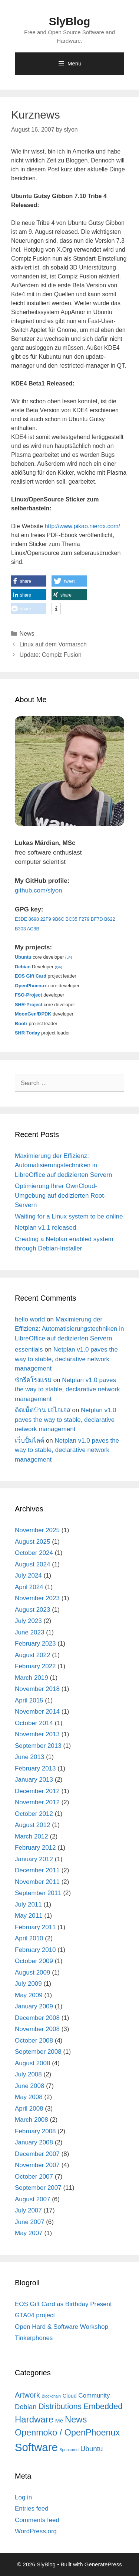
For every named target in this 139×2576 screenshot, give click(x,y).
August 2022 (32, 1655)
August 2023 (32, 1609)
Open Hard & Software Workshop (61, 2326)
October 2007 (34, 2176)
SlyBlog (69, 21)
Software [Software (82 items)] (36, 2447)
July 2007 (28, 2210)
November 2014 (37, 1711)
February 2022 (35, 1666)
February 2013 (35, 1768)
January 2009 (34, 2006)
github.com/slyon (38, 890)
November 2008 (37, 2029)
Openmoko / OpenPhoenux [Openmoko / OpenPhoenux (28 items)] (67, 2432)
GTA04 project (35, 2315)
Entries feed (32, 2508)
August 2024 (32, 1564)
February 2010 (35, 1949)
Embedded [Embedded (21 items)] (102, 2406)
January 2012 (34, 1859)
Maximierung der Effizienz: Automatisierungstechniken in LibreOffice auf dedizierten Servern (63, 1165)
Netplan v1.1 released (45, 1227)
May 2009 (29, 1995)
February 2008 (35, 2131)
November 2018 (37, 1688)
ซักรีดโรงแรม (33, 1380)
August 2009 (32, 1972)
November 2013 (37, 1734)
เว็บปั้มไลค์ (29, 1440)
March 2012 (31, 1836)
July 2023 (28, 1620)
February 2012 (35, 1847)
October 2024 (34, 1552)
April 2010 (29, 1938)
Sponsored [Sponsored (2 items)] (69, 2449)
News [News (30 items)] (76, 2419)
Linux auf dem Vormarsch (53, 644)
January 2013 (34, 1779)
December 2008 (37, 2017)
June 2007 (29, 2221)
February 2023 (35, 1643)
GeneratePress (103, 2564)
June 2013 (29, 1756)
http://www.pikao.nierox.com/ (82, 526)
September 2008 (38, 2051)
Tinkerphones (34, 2337)
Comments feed (37, 2520)
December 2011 (37, 1870)
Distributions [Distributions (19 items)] (60, 2406)
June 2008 (29, 2085)
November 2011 (37, 1881)
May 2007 (29, 2233)
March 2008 (31, 2119)
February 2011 (35, 1927)
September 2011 (38, 1893)
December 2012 (37, 1791)
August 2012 (32, 1824)
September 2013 (38, 1745)
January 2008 (34, 2142)
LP (68, 957)
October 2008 (34, 2040)
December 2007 (37, 2153)
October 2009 (34, 1961)
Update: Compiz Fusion (51, 655)
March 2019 (31, 1677)
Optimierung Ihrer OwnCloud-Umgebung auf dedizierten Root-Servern (60, 1195)
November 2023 (37, 1598)
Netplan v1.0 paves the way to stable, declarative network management (66, 1359)
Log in (23, 2497)
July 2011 (28, 1904)
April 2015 (29, 1700)
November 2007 (37, 2165)
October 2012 (34, 1813)
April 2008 (29, 2108)
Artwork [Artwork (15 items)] (27, 2395)
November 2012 (37, 1802)
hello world (30, 1319)
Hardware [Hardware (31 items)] (34, 2419)
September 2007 (38, 2187)
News (27, 633)
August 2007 (32, 2199)
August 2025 (32, 1541)
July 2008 (28, 2074)
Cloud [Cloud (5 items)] (70, 2396)
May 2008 (29, 2097)
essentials (29, 1349)
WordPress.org (36, 2531)
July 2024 (28, 1575)
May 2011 (29, 1915)
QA (58, 967)
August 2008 (32, 2063)
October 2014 (34, 1723)
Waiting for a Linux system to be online (69, 1216)
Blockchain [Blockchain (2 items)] (51, 2396)
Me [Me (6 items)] (59, 2420)
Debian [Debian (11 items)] (25, 2407)
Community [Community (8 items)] (94, 2395)
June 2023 (29, 1632)
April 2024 (29, 1587)
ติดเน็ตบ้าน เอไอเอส (42, 1410)
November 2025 (37, 1530)
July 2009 (28, 1983)
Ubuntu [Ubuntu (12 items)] (91, 2449)
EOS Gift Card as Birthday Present (63, 2304)
